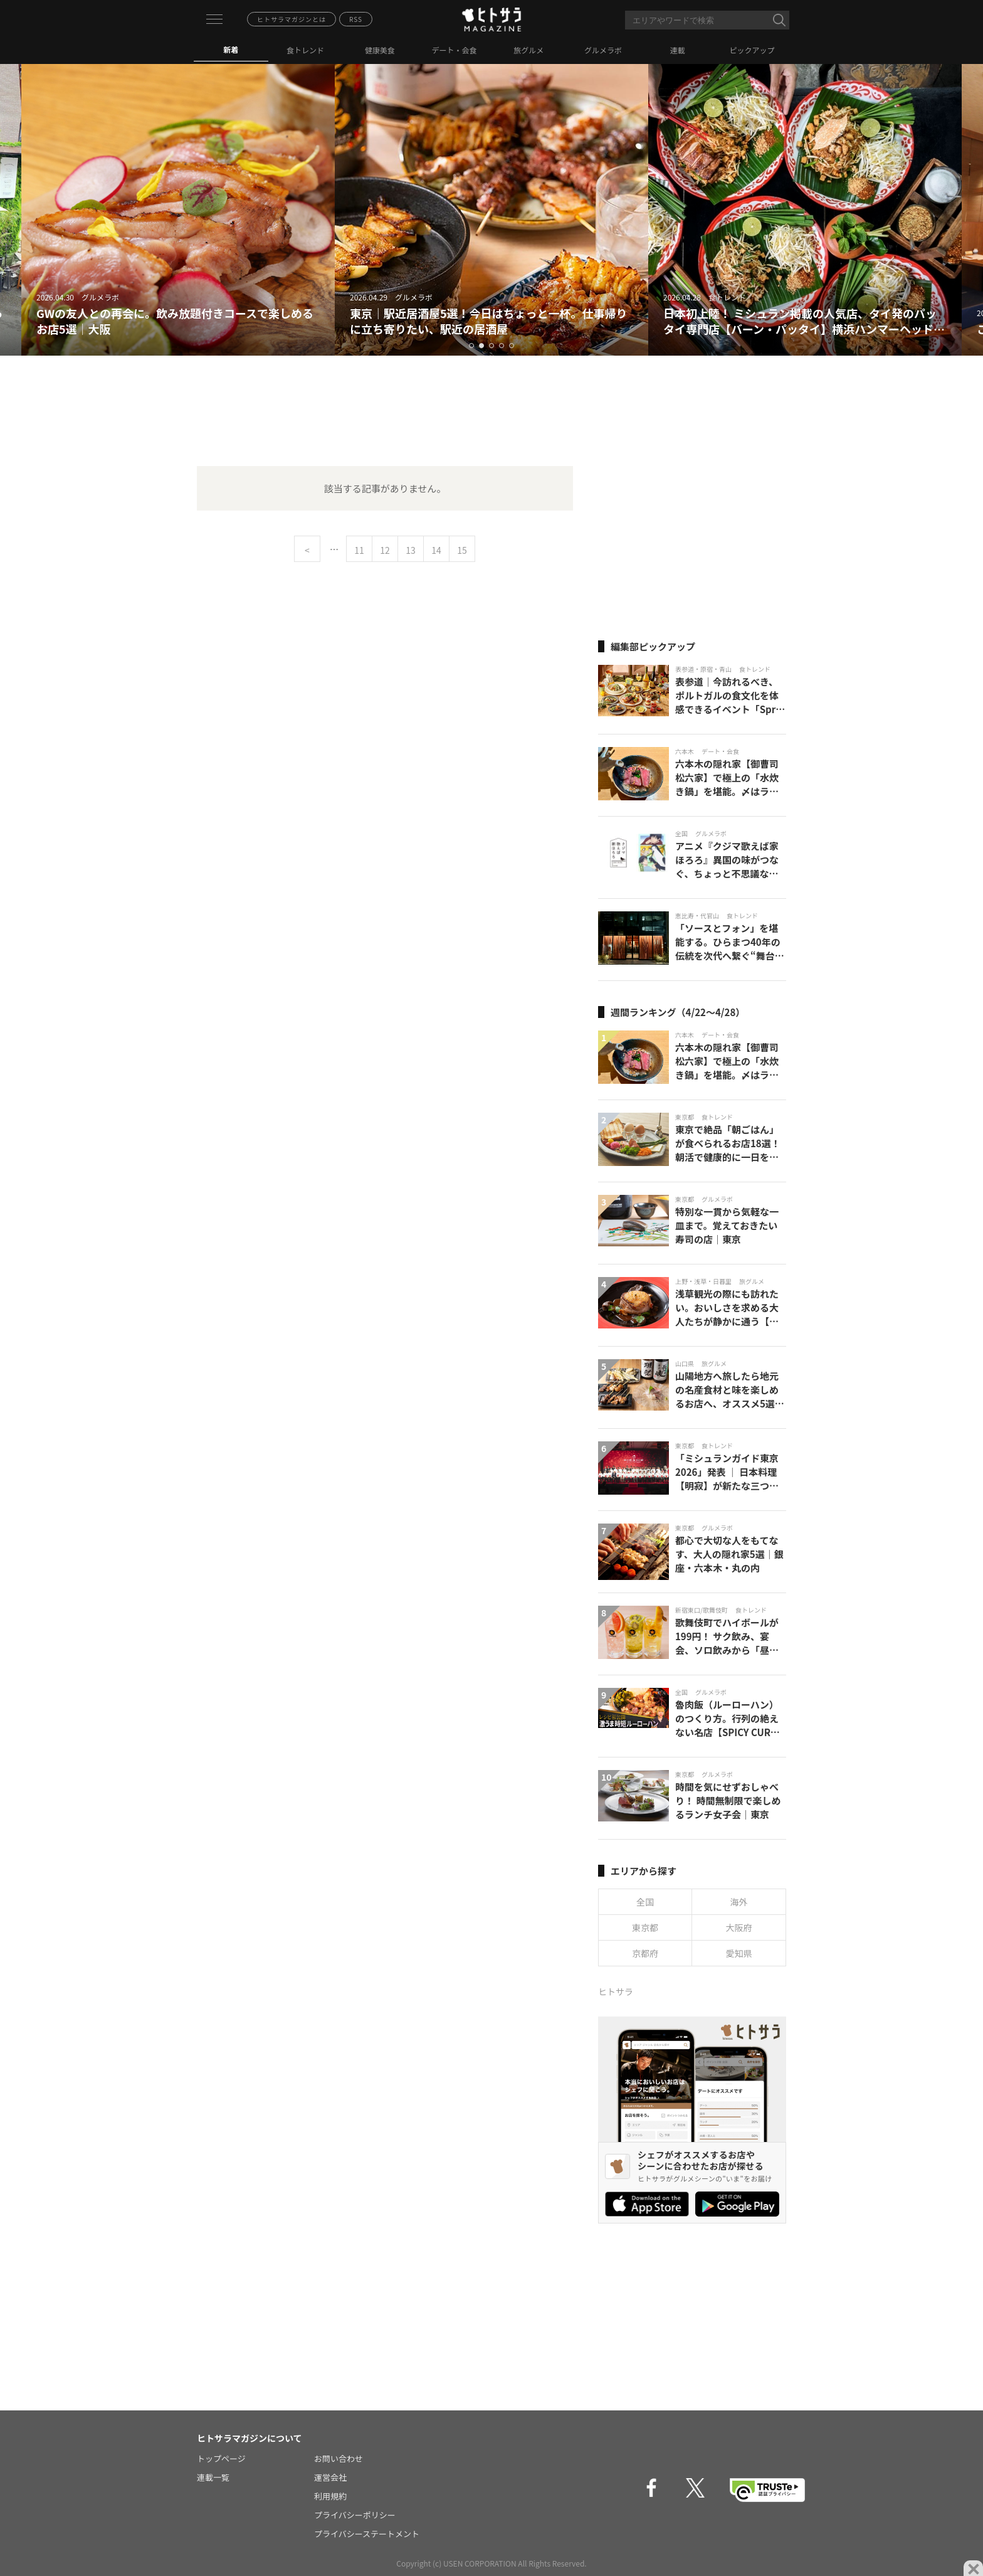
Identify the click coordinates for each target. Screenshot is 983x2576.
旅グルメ (528, 50)
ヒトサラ (615, 1991)
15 (462, 550)
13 (411, 550)
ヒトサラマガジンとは (291, 19)
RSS (355, 19)
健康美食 (380, 50)
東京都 (645, 1927)
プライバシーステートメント (366, 2534)
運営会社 (330, 2477)
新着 (230, 49)
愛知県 (739, 1953)
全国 (645, 1901)
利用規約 (330, 2496)
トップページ (221, 2458)
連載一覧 (213, 2477)
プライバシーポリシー (355, 2515)
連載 (677, 50)
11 (359, 550)
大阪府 (739, 1927)
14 (436, 550)
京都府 (645, 1953)
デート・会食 (454, 50)
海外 (739, 1901)
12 (385, 550)
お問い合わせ (338, 2458)
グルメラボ (603, 50)
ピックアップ (752, 50)
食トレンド (305, 50)
